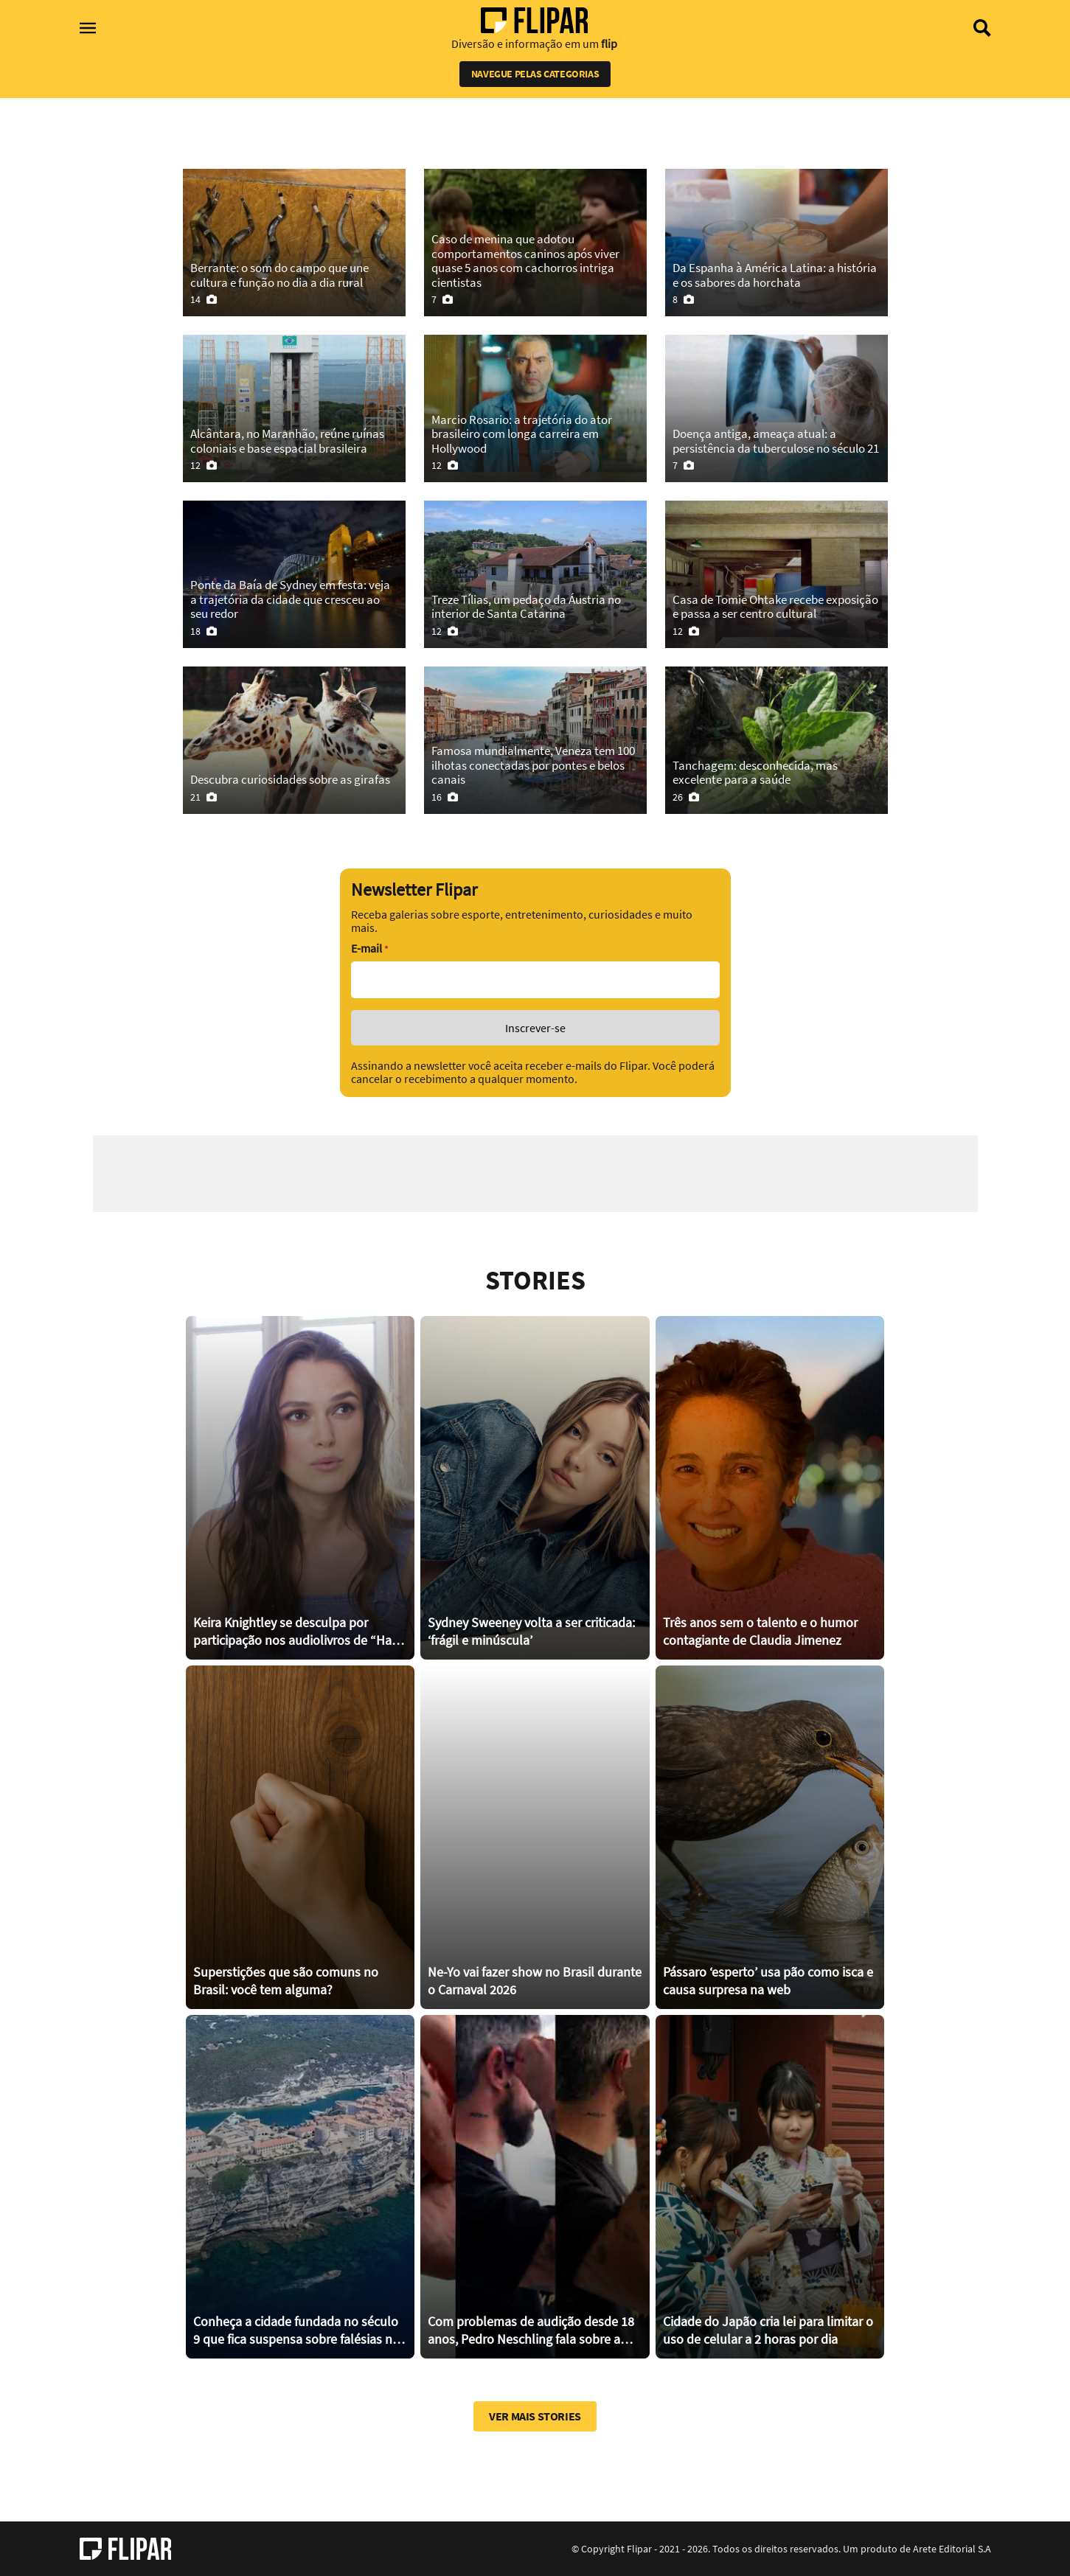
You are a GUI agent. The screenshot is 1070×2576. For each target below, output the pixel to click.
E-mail (369, 948)
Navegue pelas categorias (535, 73)
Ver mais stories (535, 2416)
